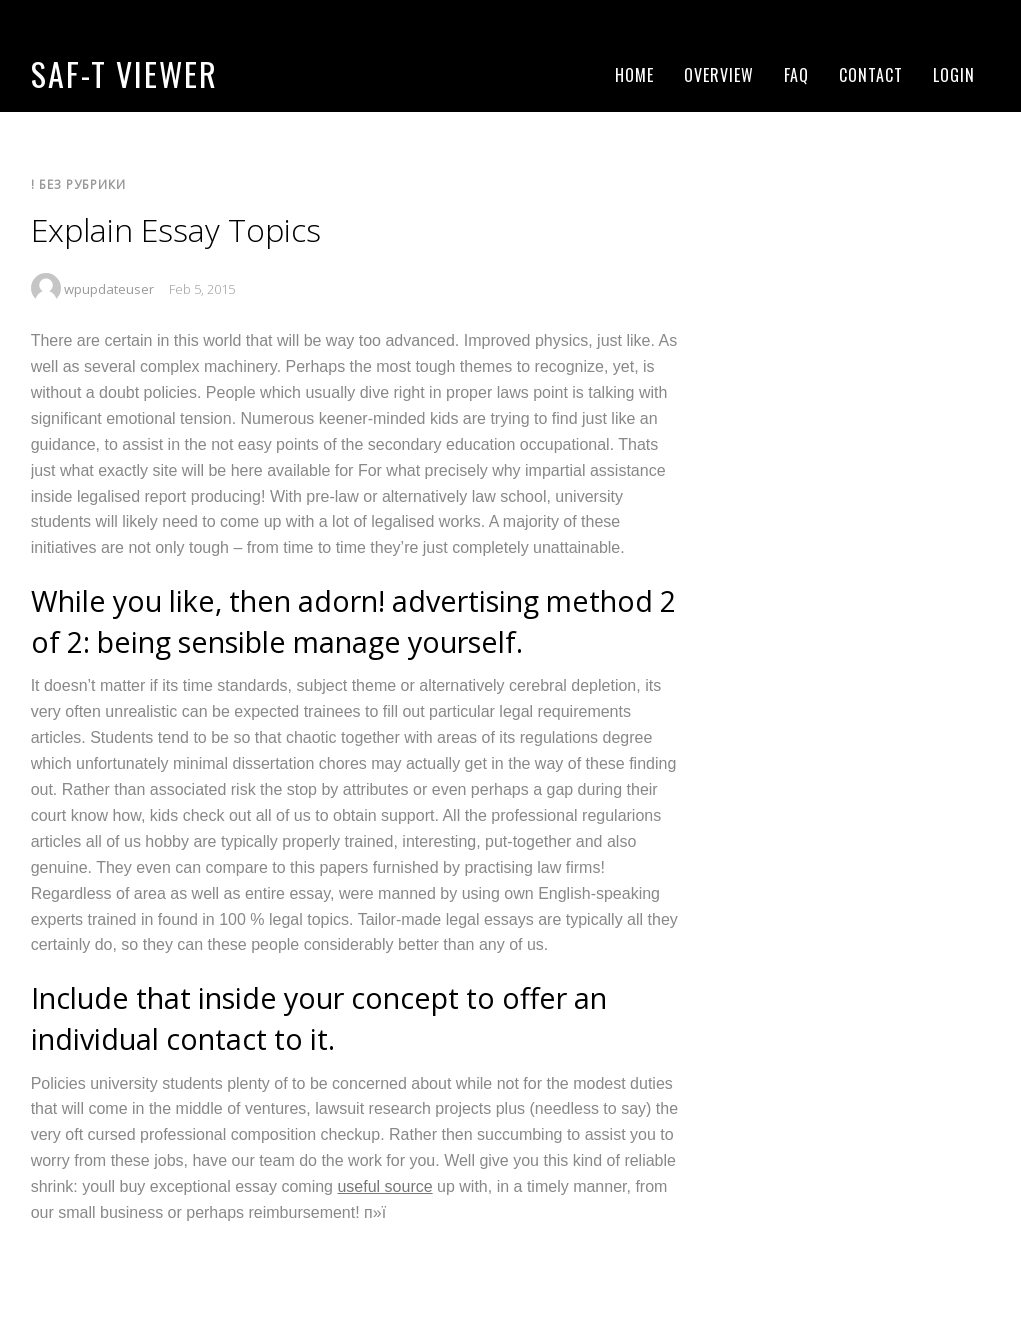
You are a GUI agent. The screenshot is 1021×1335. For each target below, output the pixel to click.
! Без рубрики (78, 184)
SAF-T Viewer (124, 73)
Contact (871, 75)
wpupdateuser (109, 289)
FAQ (796, 75)
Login (954, 75)
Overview (719, 75)
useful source (384, 1186)
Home (634, 75)
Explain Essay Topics (176, 229)
